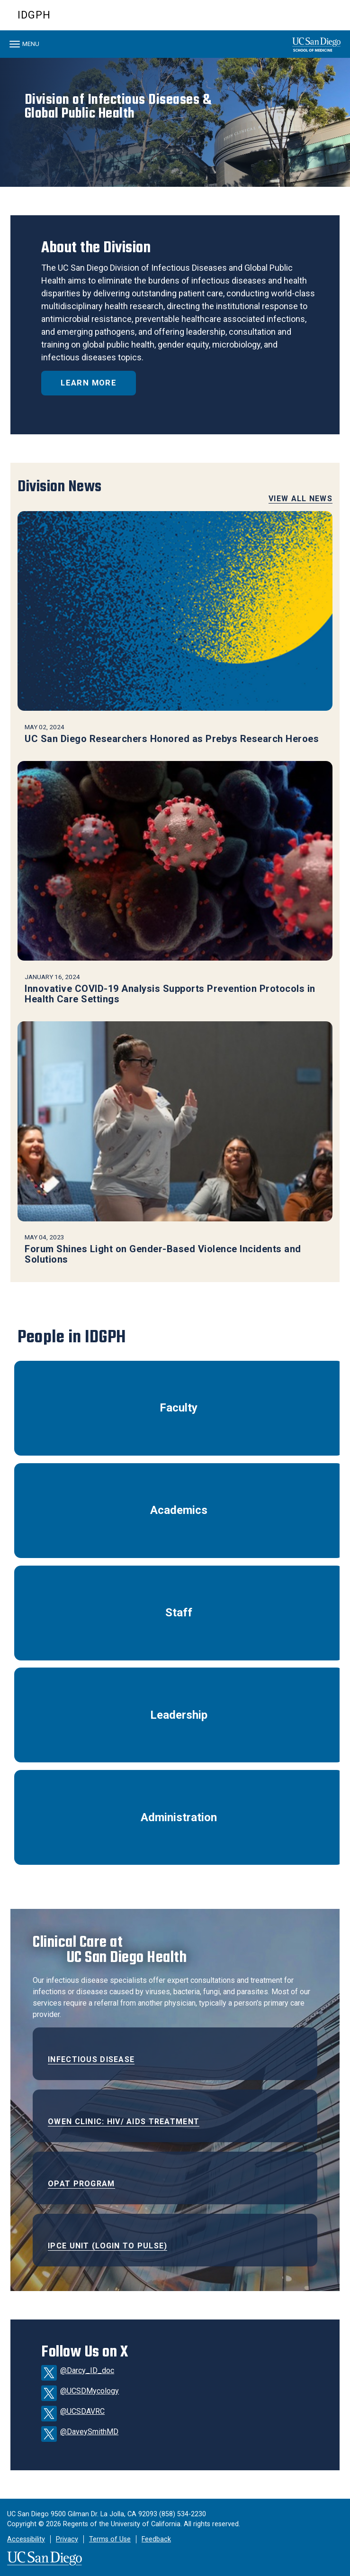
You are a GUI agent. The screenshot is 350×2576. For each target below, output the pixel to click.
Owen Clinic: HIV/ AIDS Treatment (123, 2121)
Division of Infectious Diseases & (118, 108)
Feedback (156, 2539)
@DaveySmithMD (89, 2431)
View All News (300, 498)
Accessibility (26, 2539)
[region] (175, 122)
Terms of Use (110, 2539)
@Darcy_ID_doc (87, 2370)
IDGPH (34, 15)
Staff (178, 1612)
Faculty (178, 1407)
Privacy (67, 2539)
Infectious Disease (91, 2059)
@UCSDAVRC (82, 2411)
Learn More (89, 382)
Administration (179, 1817)
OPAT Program (81, 2183)
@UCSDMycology (89, 2390)
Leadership (178, 1715)
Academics (178, 1510)
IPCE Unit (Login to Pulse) (107, 2245)
